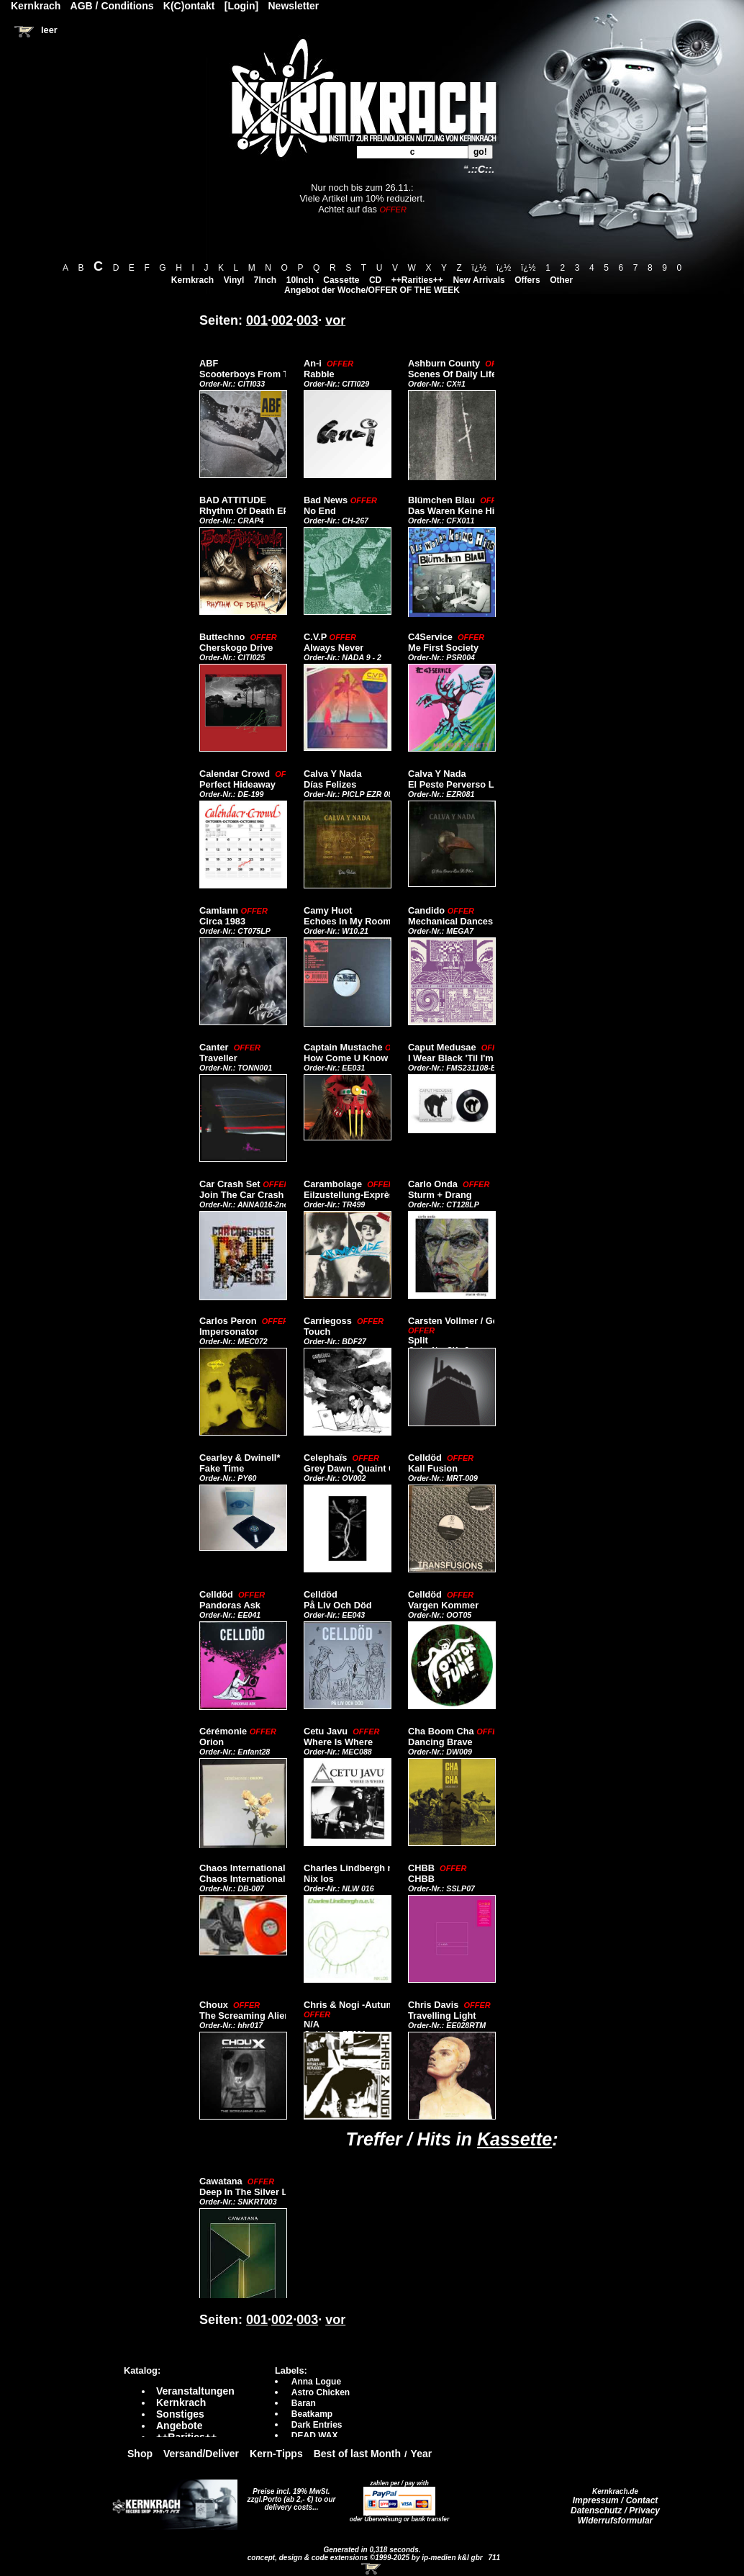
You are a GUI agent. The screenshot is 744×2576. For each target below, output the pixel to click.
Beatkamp (311, 2414)
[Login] (241, 6)
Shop (140, 2453)
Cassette (341, 280)
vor (335, 320)
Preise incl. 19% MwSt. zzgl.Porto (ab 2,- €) (289, 2495)
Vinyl (234, 280)
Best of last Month (357, 2453)
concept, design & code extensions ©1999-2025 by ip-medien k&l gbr (366, 2558)
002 (282, 320)
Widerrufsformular (615, 2521)
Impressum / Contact (615, 2500)
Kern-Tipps (276, 2453)
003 (307, 320)
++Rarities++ (417, 280)
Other (561, 280)
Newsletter (293, 6)
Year (421, 2453)
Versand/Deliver (201, 2453)
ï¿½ (478, 268)
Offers (527, 280)
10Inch (300, 280)
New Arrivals (478, 280)
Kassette (514, 2139)
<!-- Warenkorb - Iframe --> (372, 2569)
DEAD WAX (314, 2436)
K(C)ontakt (189, 6)
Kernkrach (192, 280)
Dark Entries (316, 2425)
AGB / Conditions (112, 6)
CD (375, 280)
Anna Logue (316, 2382)
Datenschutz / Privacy (615, 2510)
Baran (303, 2403)
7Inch (265, 280)
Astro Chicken (320, 2392)
